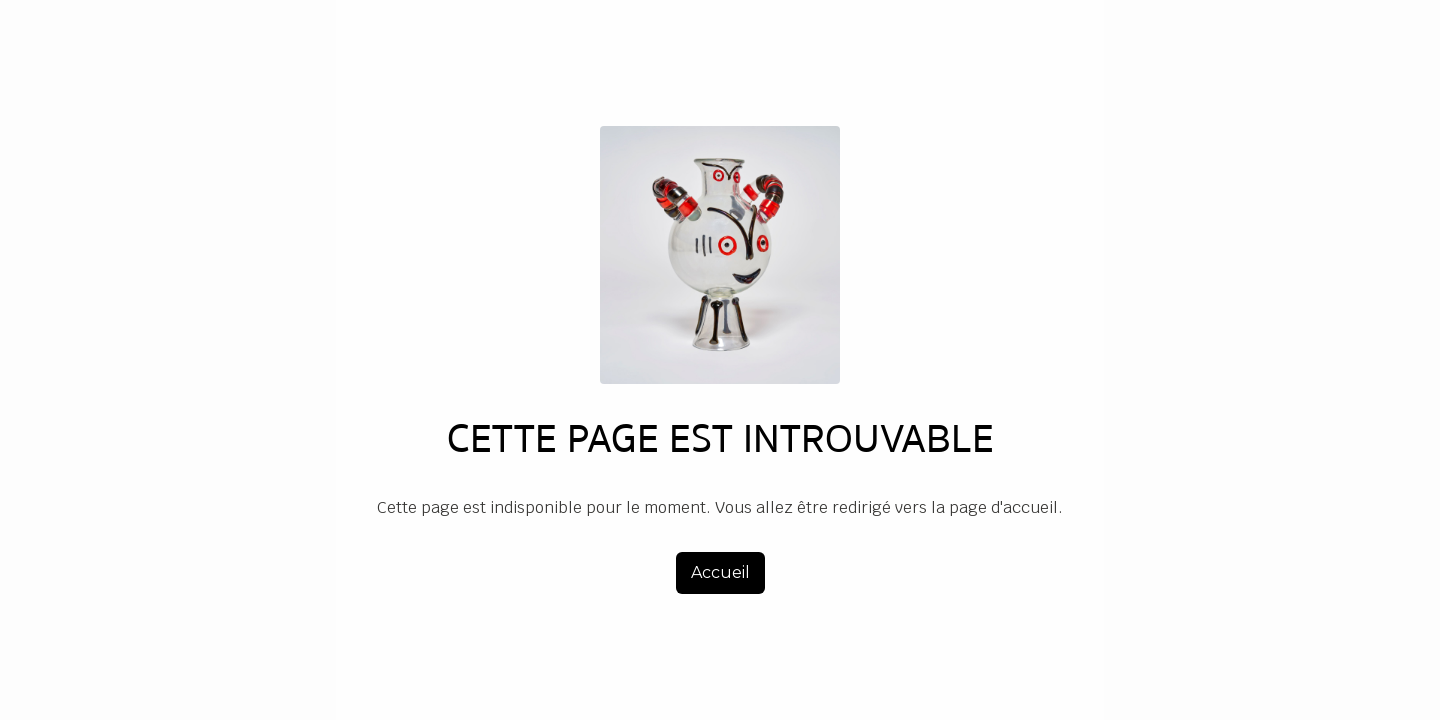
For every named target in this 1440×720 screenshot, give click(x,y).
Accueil (720, 572)
